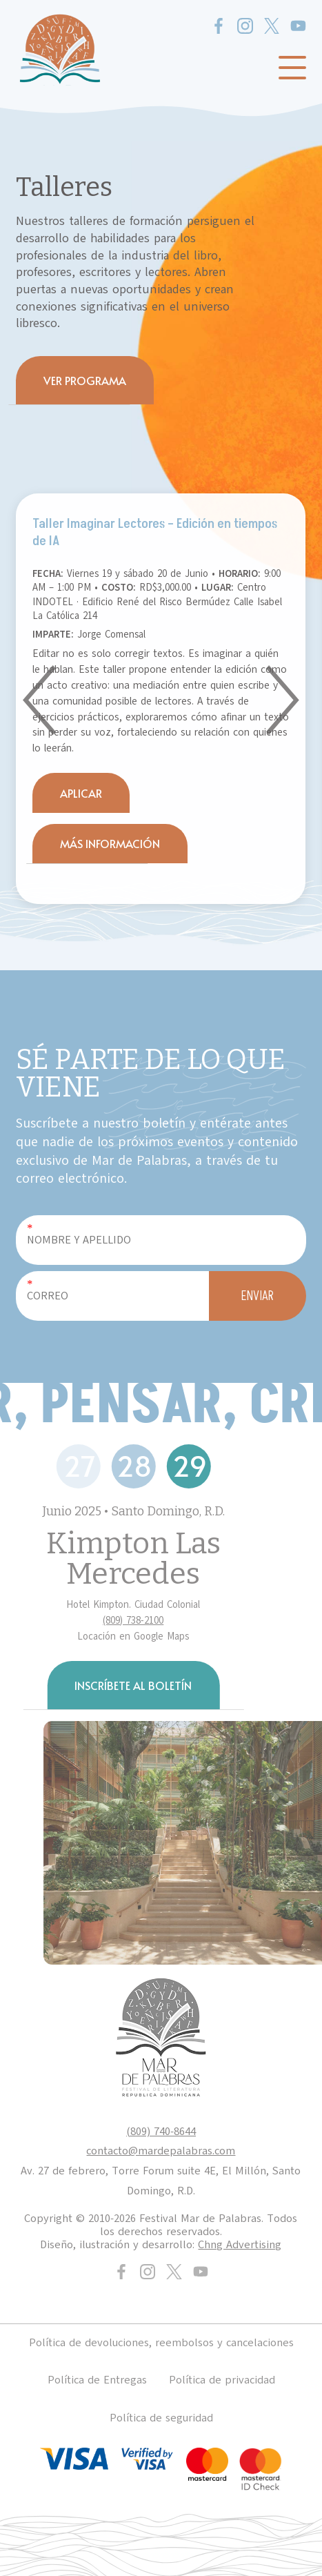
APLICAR (81, 792)
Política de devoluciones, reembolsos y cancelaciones (161, 2342)
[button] (39, 699)
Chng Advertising (239, 2244)
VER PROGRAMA (84, 380)
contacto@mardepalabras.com (160, 2151)
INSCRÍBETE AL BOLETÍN (133, 1685)
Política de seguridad (161, 2418)
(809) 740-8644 (161, 2131)
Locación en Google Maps (133, 1636)
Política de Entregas (97, 2380)
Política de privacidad (222, 2380)
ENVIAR (257, 1296)
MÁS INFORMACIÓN (110, 843)
